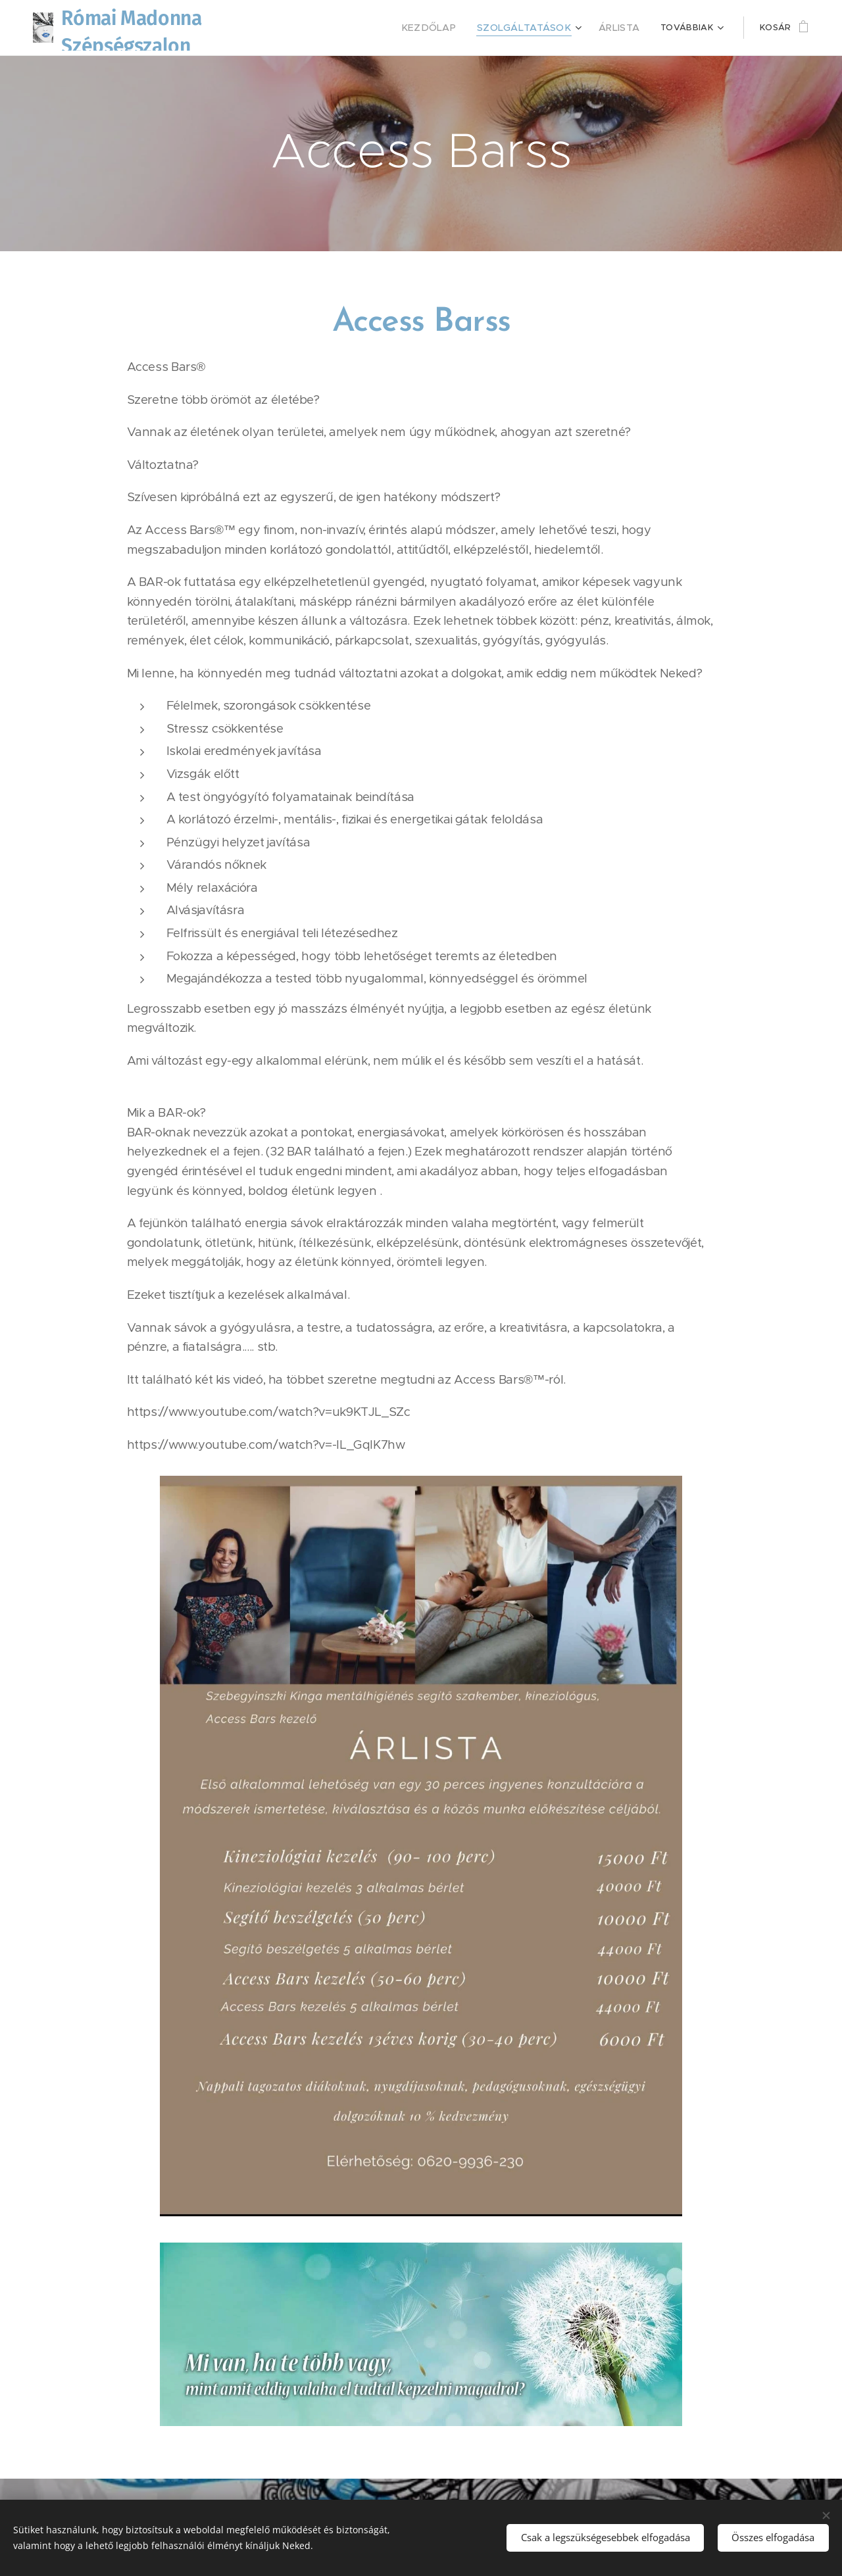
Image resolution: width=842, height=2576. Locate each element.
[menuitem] (372, 27)
